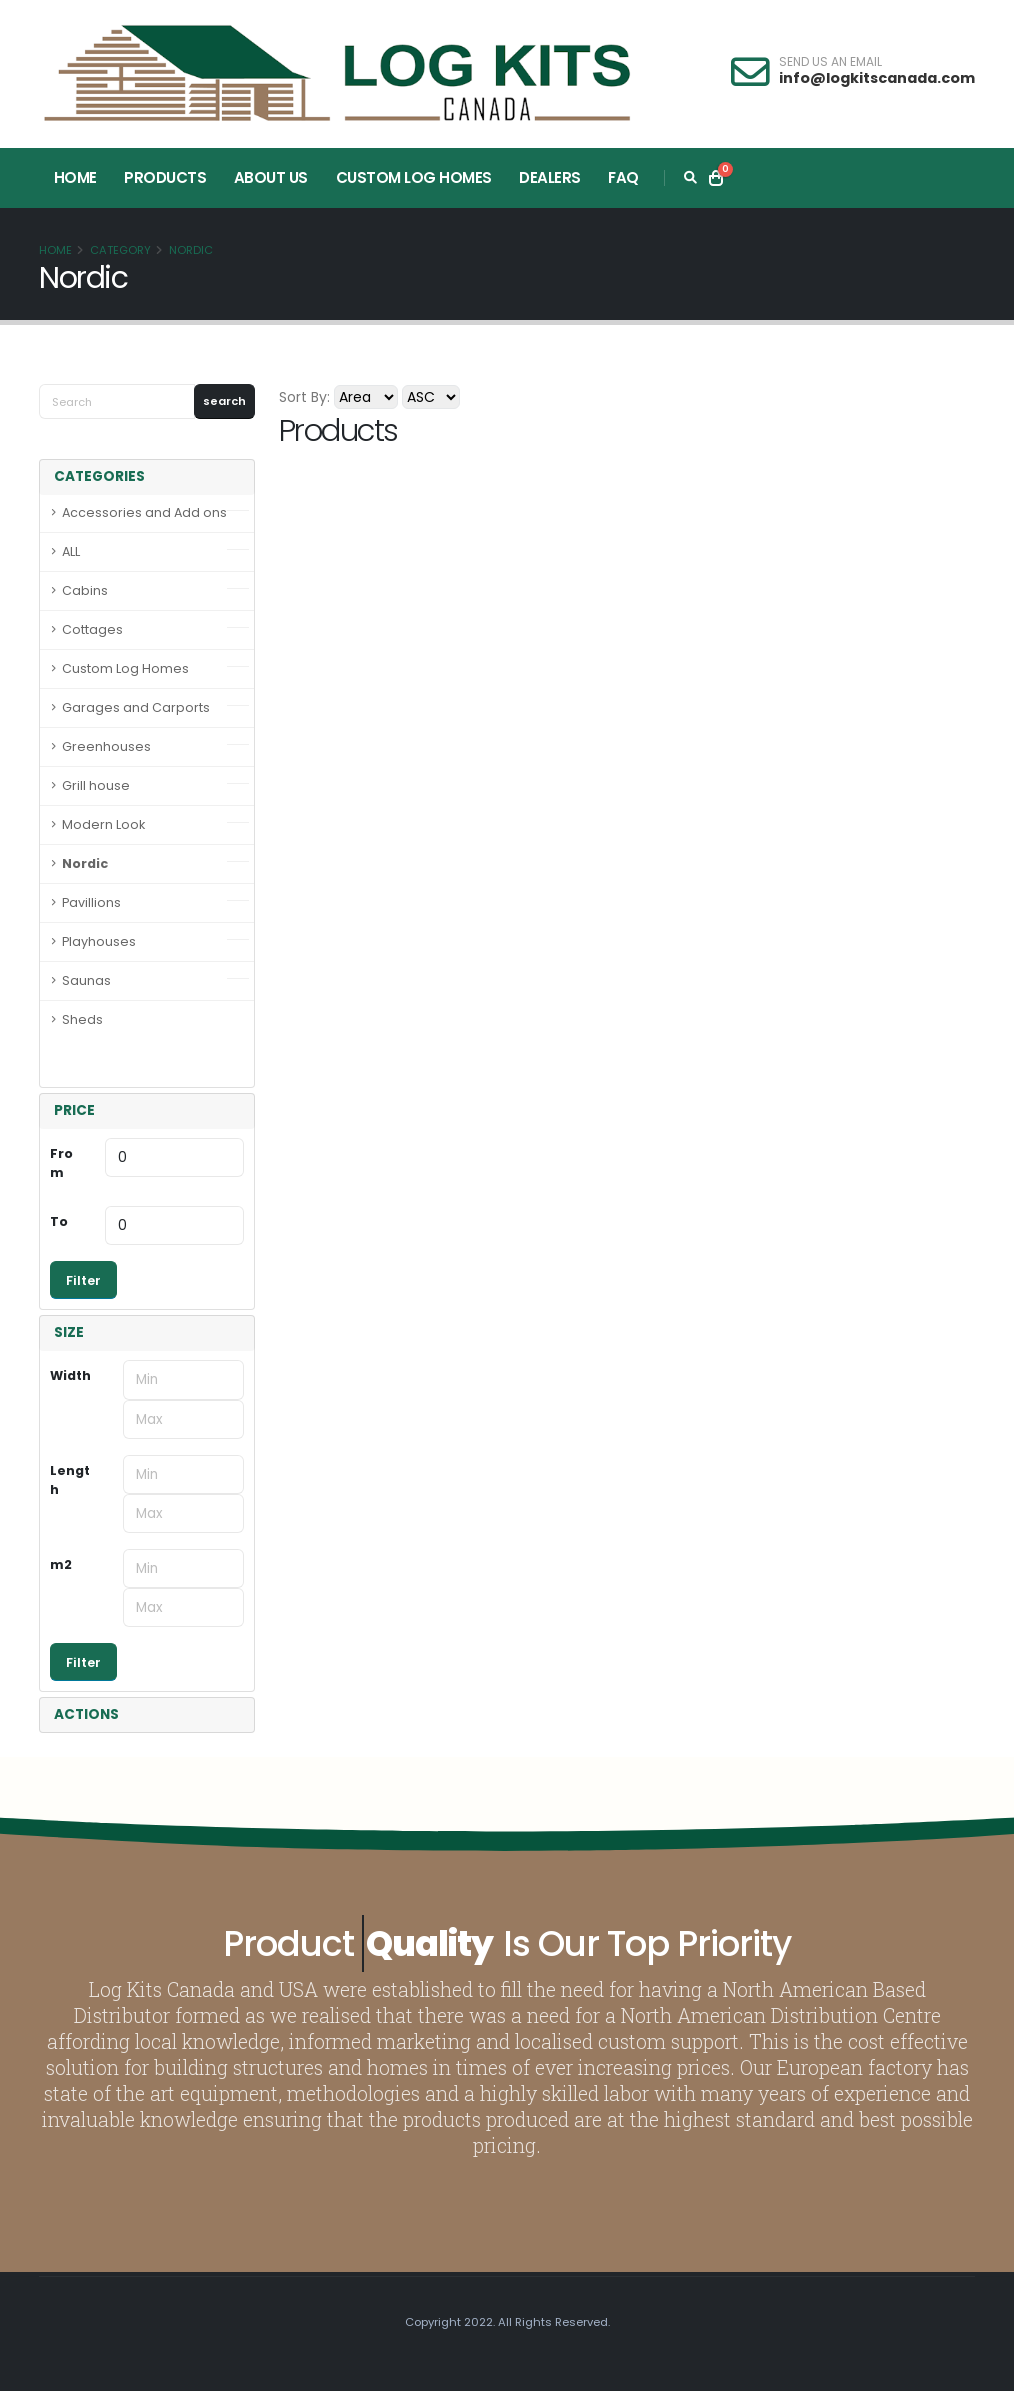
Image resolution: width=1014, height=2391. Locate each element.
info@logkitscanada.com (877, 78)
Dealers (550, 177)
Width (70, 1375)
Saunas (86, 980)
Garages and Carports (136, 707)
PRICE (74, 1110)
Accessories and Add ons (144, 512)
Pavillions (91, 902)
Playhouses (99, 941)
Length (70, 1480)
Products (165, 177)
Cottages (92, 629)
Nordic (191, 250)
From (61, 1163)
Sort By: (304, 397)
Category (120, 250)
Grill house (96, 785)
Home (75, 177)
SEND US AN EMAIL (830, 62)
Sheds (82, 1019)
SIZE (69, 1332)
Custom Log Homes (414, 177)
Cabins (85, 590)
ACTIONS (86, 1714)
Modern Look (103, 824)
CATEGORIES (99, 476)
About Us (271, 177)
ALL (71, 551)
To (59, 1221)
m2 (61, 1564)
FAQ (623, 177)
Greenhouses (106, 746)
